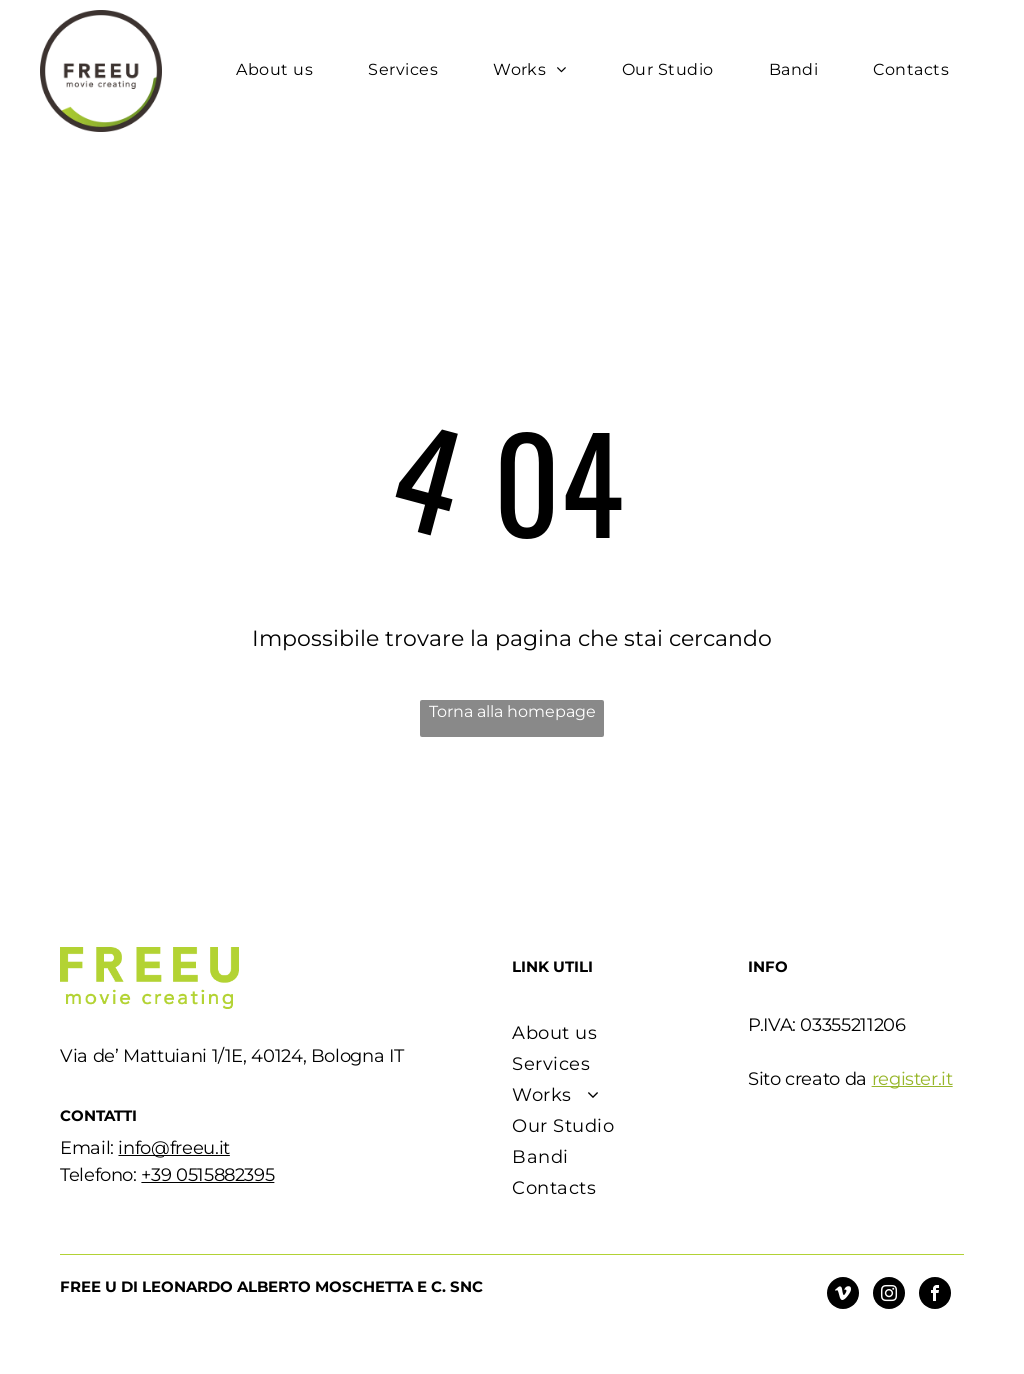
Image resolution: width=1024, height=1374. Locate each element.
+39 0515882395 (207, 1175)
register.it (912, 1079)
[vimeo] (843, 1295)
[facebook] (935, 1295)
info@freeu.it (173, 1148)
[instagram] (889, 1295)
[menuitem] (282, 70)
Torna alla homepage (512, 711)
